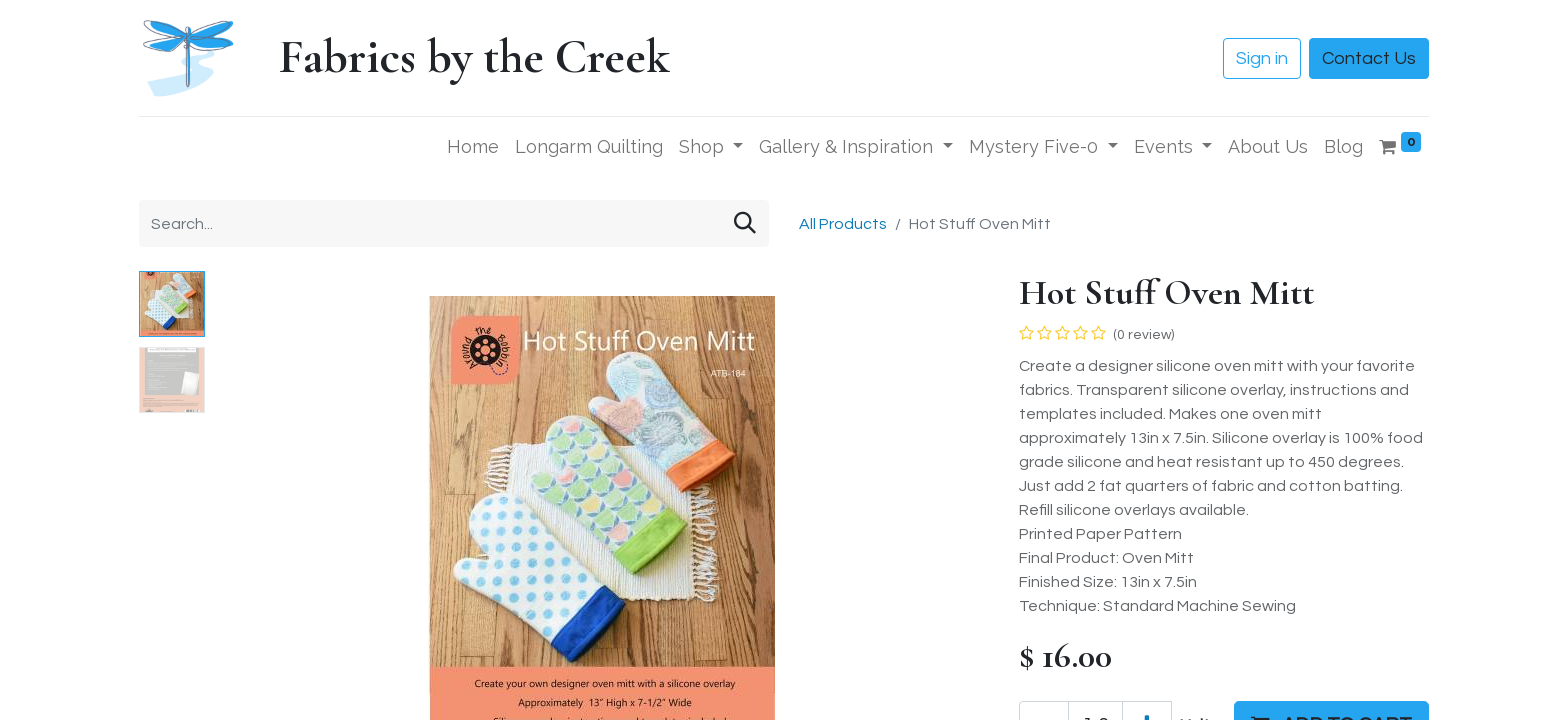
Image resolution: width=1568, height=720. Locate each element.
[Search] (745, 223)
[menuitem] (473, 146)
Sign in (1262, 58)
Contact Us (1369, 58)
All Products (843, 224)
